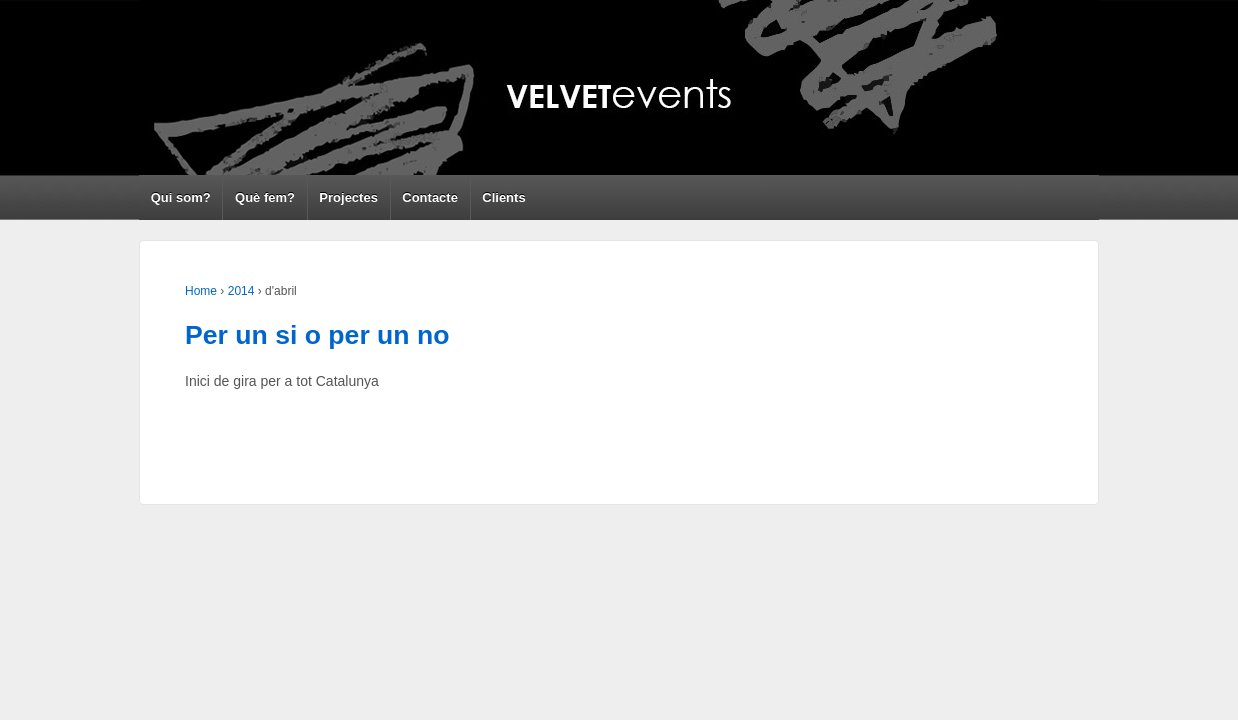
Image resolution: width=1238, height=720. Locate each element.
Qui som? (181, 197)
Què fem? (265, 197)
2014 (241, 291)
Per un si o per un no (317, 335)
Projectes (348, 197)
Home (201, 291)
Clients (503, 197)
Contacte (430, 197)
